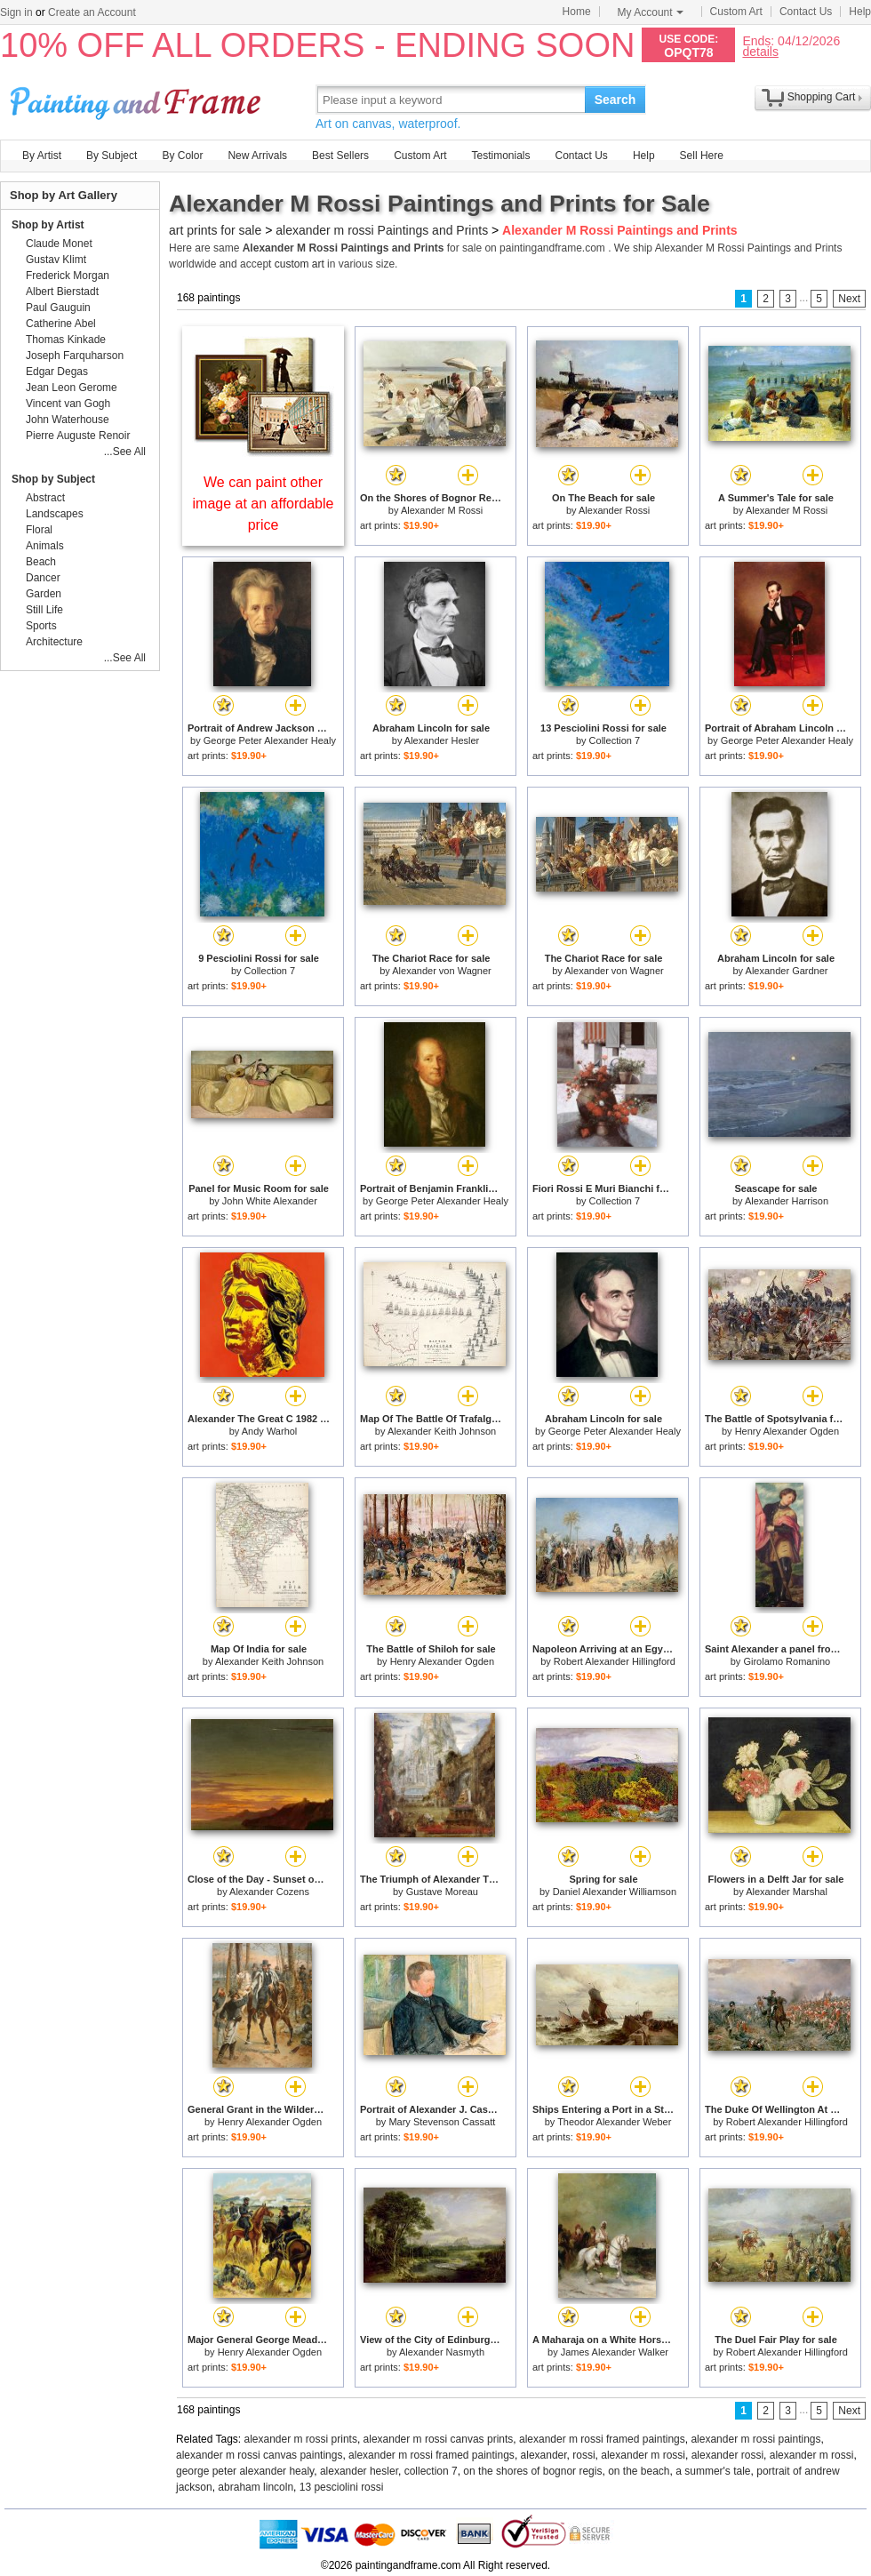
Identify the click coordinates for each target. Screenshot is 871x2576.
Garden (43, 594)
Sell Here (701, 155)
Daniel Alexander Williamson (614, 1891)
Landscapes (55, 514)
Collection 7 (614, 740)
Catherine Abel (61, 323)
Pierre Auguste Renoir (78, 435)
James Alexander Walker (614, 2352)
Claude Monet (59, 243)
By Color (182, 155)
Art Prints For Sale (137, 99)
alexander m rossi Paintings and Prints (382, 230)
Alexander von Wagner (441, 970)
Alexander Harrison (786, 1201)
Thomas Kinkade (66, 339)
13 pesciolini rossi (342, 2487)
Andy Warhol (270, 1431)
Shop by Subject (53, 479)
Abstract (45, 498)
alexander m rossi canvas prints (439, 2439)
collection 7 (431, 2471)
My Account (650, 12)
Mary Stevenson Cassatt (441, 2121)
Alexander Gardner (787, 970)
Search (615, 99)
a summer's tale (712, 2471)
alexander (544, 2455)
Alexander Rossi (614, 510)
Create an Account (92, 12)
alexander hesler (359, 2471)
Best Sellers (340, 155)
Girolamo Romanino (786, 1661)
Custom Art (736, 11)
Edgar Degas (57, 371)
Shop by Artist (48, 225)
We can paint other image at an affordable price (263, 503)
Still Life (44, 610)
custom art (299, 264)
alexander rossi (727, 2455)
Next (849, 298)
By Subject (111, 155)
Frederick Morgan (67, 275)
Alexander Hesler (441, 740)
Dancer (43, 578)
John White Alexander (269, 1201)
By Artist (41, 155)
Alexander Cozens (269, 1891)
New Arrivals (257, 155)
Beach (41, 562)
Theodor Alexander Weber (614, 2121)
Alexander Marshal (786, 1891)
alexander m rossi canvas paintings (259, 2455)
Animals (45, 546)
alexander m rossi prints (300, 2439)
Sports (41, 626)
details (760, 51)
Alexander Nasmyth (441, 2352)
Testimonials (500, 155)
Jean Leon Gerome (71, 387)
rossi (583, 2455)
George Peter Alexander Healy (270, 740)
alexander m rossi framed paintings (602, 2439)
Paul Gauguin (58, 307)
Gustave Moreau (442, 1891)
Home (577, 11)
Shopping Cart (821, 97)
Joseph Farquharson (75, 355)
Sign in (16, 12)
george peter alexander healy (245, 2471)
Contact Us (805, 11)
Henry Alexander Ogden (787, 1431)
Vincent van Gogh (68, 403)
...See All (125, 451)
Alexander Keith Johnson (442, 1431)
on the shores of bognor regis (532, 2471)
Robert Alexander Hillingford (614, 1661)
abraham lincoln (255, 2487)
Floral (39, 530)
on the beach (638, 2471)
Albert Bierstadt (62, 291)
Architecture (54, 642)
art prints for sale (215, 230)
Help (860, 11)
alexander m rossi (643, 2455)
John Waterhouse (67, 419)
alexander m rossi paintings (755, 2439)
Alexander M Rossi (442, 510)
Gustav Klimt (56, 259)
